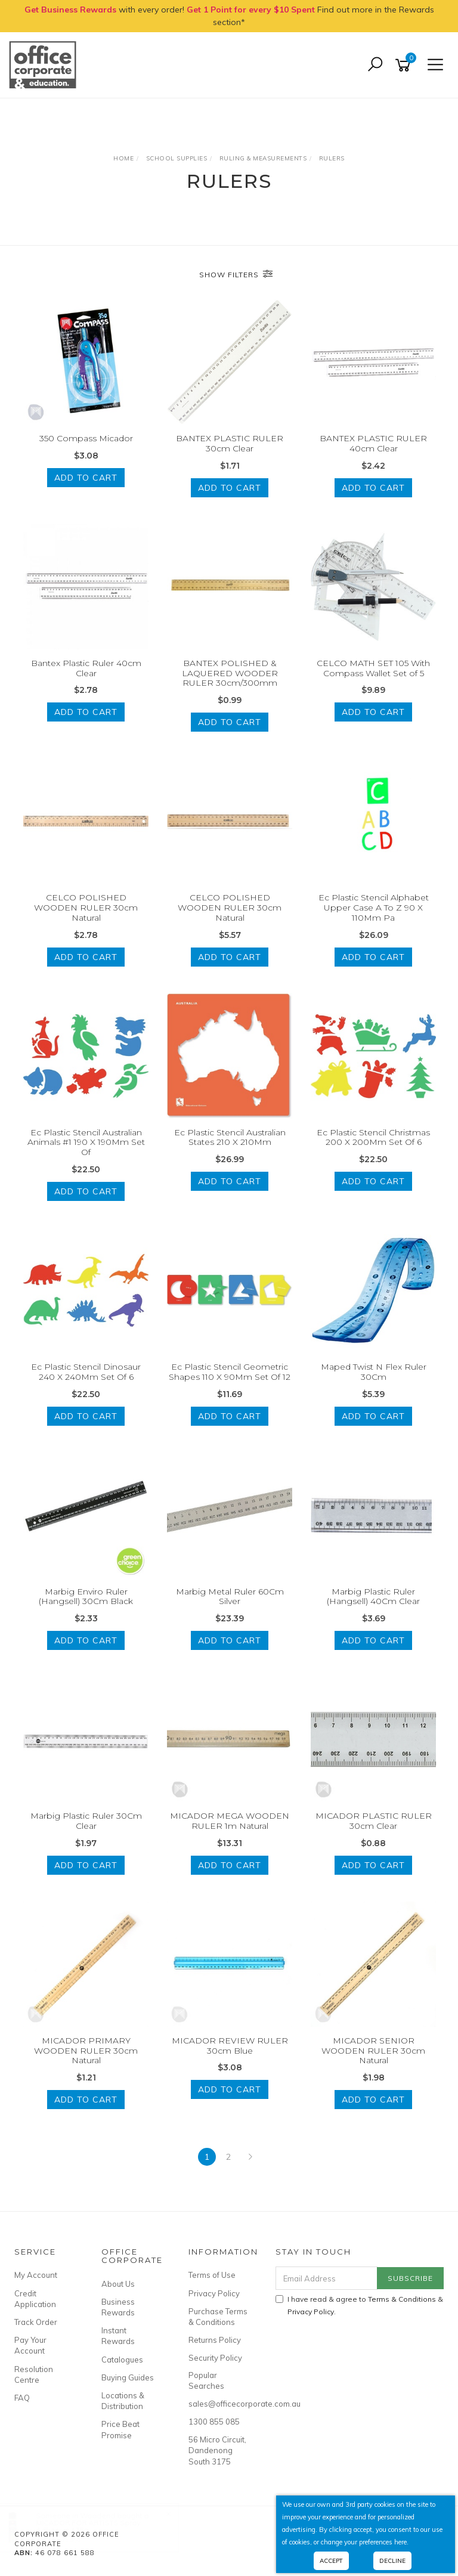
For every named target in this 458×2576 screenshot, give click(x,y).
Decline (392, 2561)
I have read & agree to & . (359, 2305)
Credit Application (35, 2299)
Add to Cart (85, 477)
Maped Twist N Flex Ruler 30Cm (373, 1371)
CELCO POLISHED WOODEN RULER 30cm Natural (86, 907)
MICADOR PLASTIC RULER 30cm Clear (373, 1820)
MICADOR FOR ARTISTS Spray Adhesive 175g (100, 2526)
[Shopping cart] (405, 65)
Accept (331, 2561)
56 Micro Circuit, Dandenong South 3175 (217, 2450)
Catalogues (122, 2359)
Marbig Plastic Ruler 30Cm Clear (86, 1820)
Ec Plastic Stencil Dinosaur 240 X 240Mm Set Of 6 (86, 1371)
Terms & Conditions (402, 2299)
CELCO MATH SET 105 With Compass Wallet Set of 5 (373, 668)
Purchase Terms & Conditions (217, 2316)
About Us (118, 2284)
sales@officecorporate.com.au (218, 2403)
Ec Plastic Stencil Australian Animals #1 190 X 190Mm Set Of (86, 1142)
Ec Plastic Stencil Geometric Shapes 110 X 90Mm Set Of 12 (229, 1371)
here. (401, 2542)
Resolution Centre (33, 2374)
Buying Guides (127, 2377)
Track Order (35, 2322)
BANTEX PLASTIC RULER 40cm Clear (373, 443)
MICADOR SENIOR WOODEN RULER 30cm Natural (373, 2050)
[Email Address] (327, 2278)
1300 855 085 (214, 2421)
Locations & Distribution (122, 2401)
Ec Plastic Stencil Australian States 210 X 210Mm (230, 1137)
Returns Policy (214, 2340)
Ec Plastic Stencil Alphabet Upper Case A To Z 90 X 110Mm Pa (373, 907)
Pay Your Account (30, 2345)
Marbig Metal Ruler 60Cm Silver (230, 1596)
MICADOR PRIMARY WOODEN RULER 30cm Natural (86, 2050)
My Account (35, 2275)
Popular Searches (206, 2380)
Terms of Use (212, 2275)
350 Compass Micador (86, 438)
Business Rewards (118, 2307)
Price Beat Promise (120, 2429)
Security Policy (215, 2358)
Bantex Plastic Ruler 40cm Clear (86, 668)
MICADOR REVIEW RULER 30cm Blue (230, 2045)
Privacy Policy (214, 2293)
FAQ (22, 2397)
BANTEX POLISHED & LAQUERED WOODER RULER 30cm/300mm (230, 673)
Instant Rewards (118, 2336)
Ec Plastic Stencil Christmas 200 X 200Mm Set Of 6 (373, 1137)
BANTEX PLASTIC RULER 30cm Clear (229, 443)
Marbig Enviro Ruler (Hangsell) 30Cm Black (86, 1596)
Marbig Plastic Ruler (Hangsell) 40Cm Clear (373, 1596)
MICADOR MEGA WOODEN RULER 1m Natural (229, 1820)
